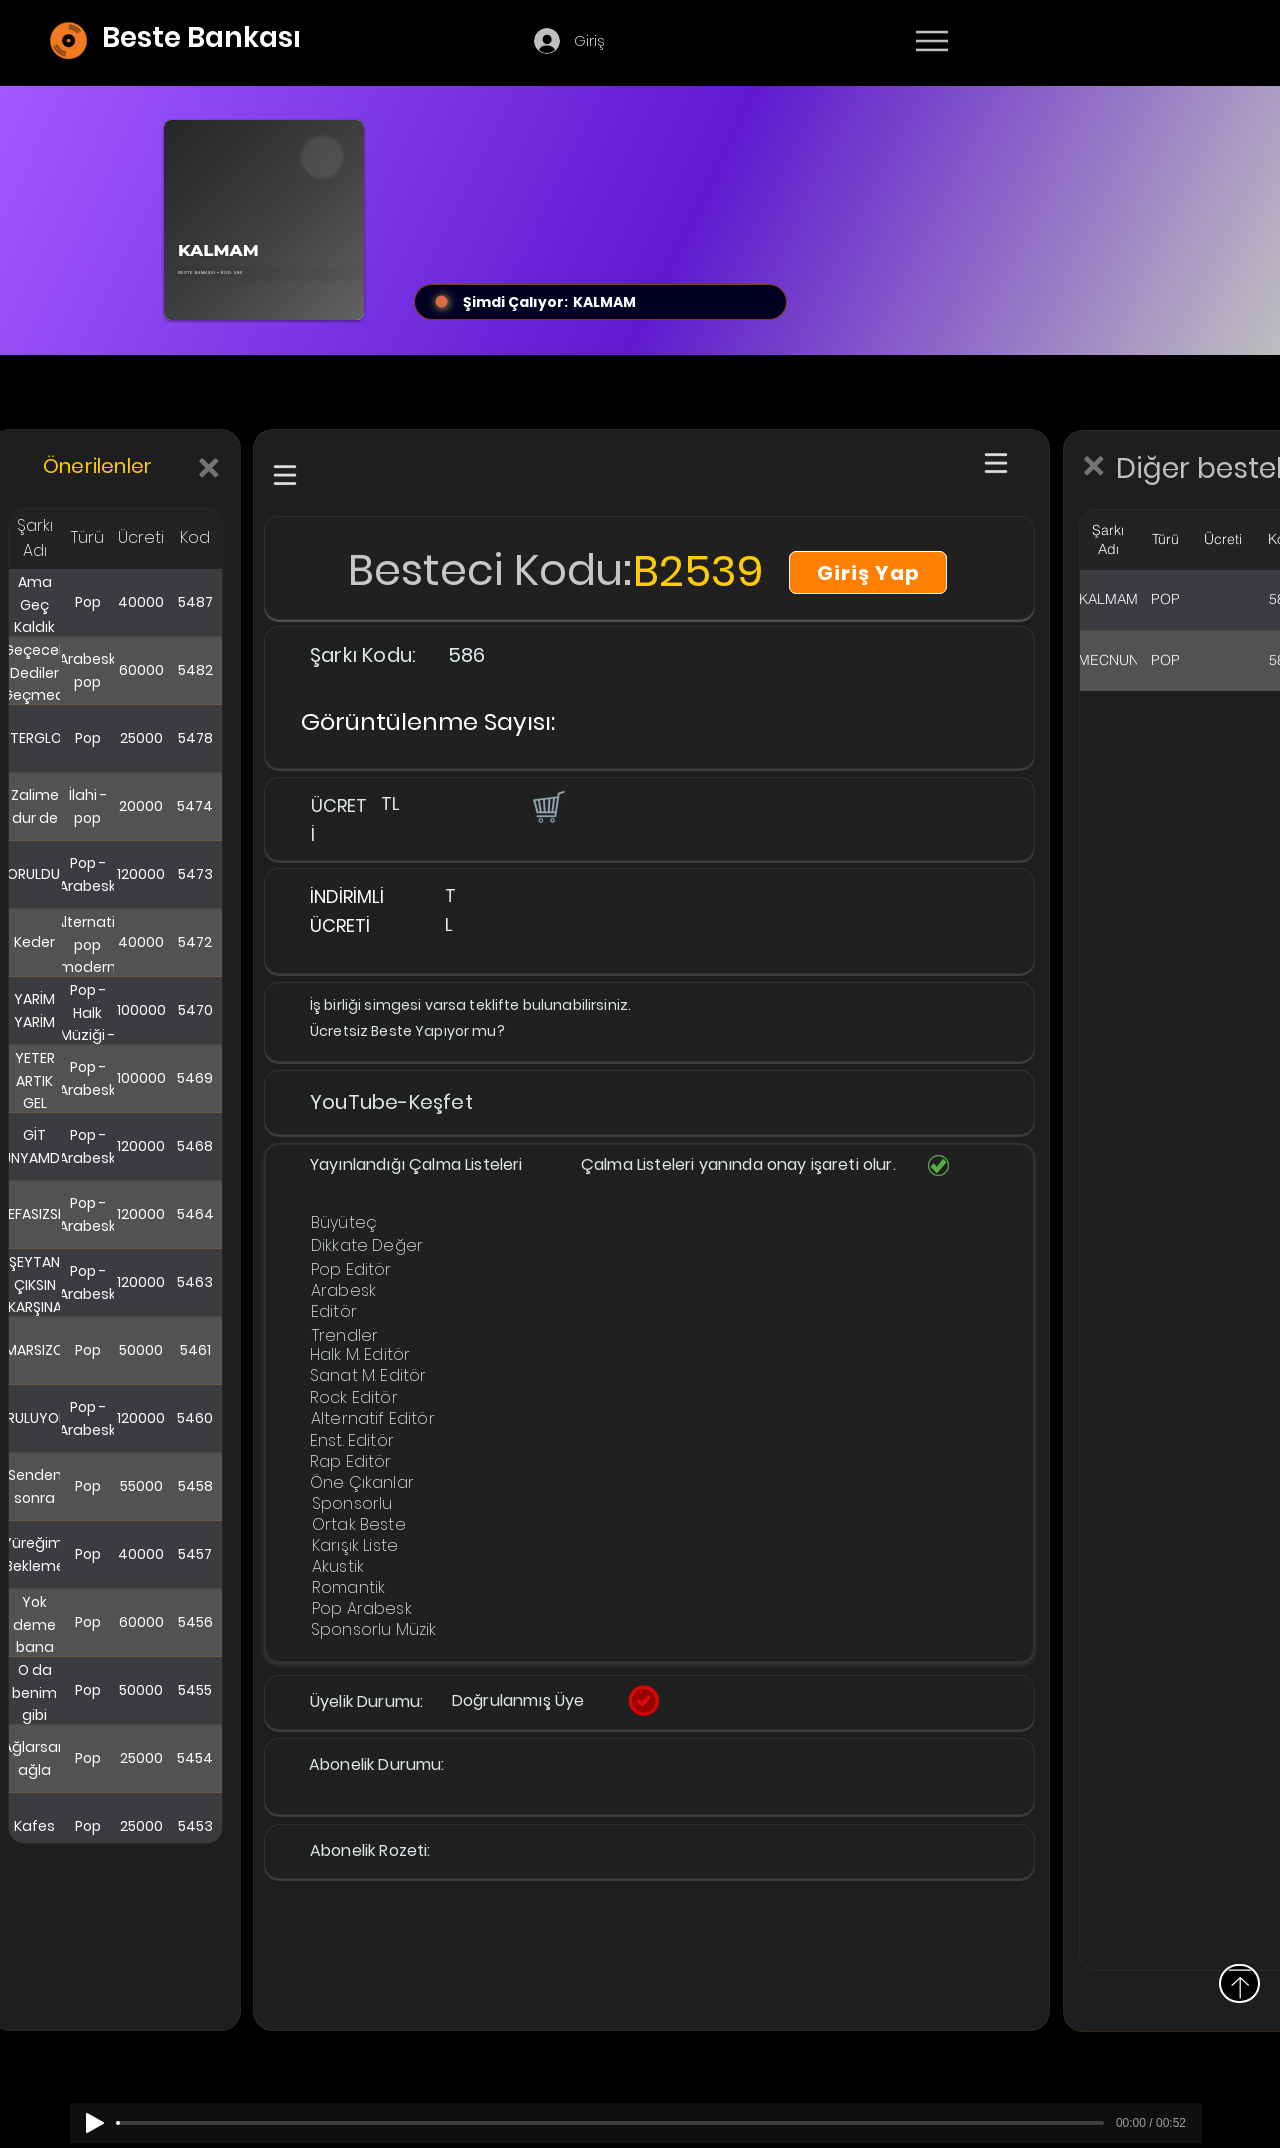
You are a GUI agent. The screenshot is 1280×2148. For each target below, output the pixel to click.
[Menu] (931, 41)
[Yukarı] (1239, 1983)
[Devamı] (1049, 42)
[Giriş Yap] (868, 572)
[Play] (95, 2123)
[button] (547, 806)
